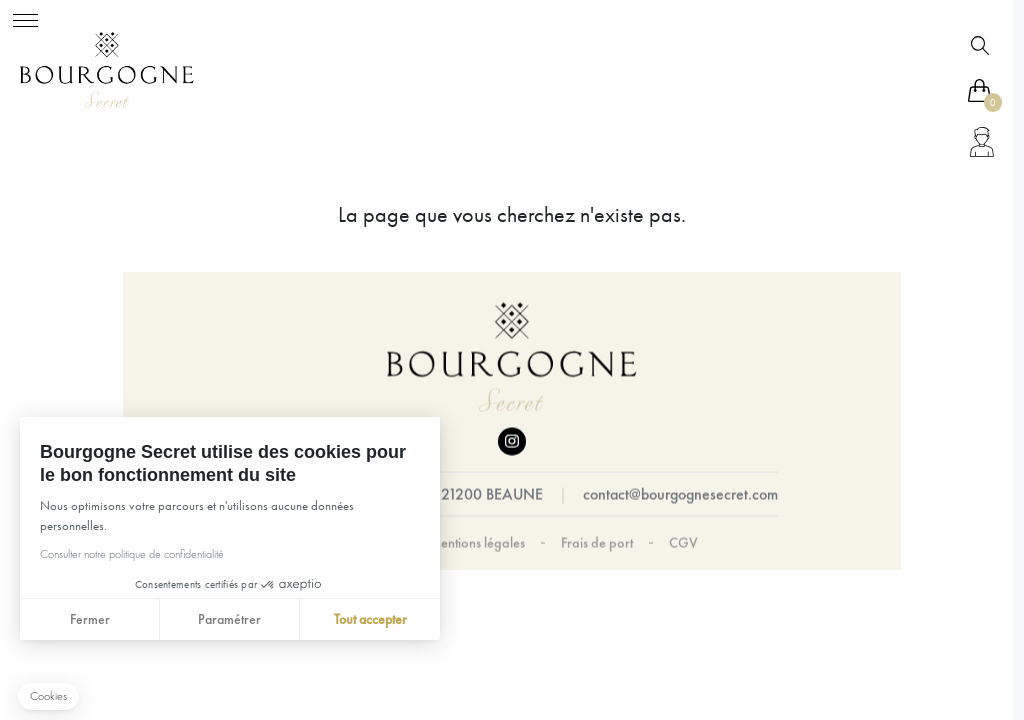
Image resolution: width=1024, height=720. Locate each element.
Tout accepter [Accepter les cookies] (369, 619)
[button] (48, 696)
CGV (683, 543)
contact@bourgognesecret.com (680, 494)
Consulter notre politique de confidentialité (131, 554)
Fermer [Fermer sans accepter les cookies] (89, 619)
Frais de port (597, 543)
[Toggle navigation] (25, 17)
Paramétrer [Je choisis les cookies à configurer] (229, 619)
